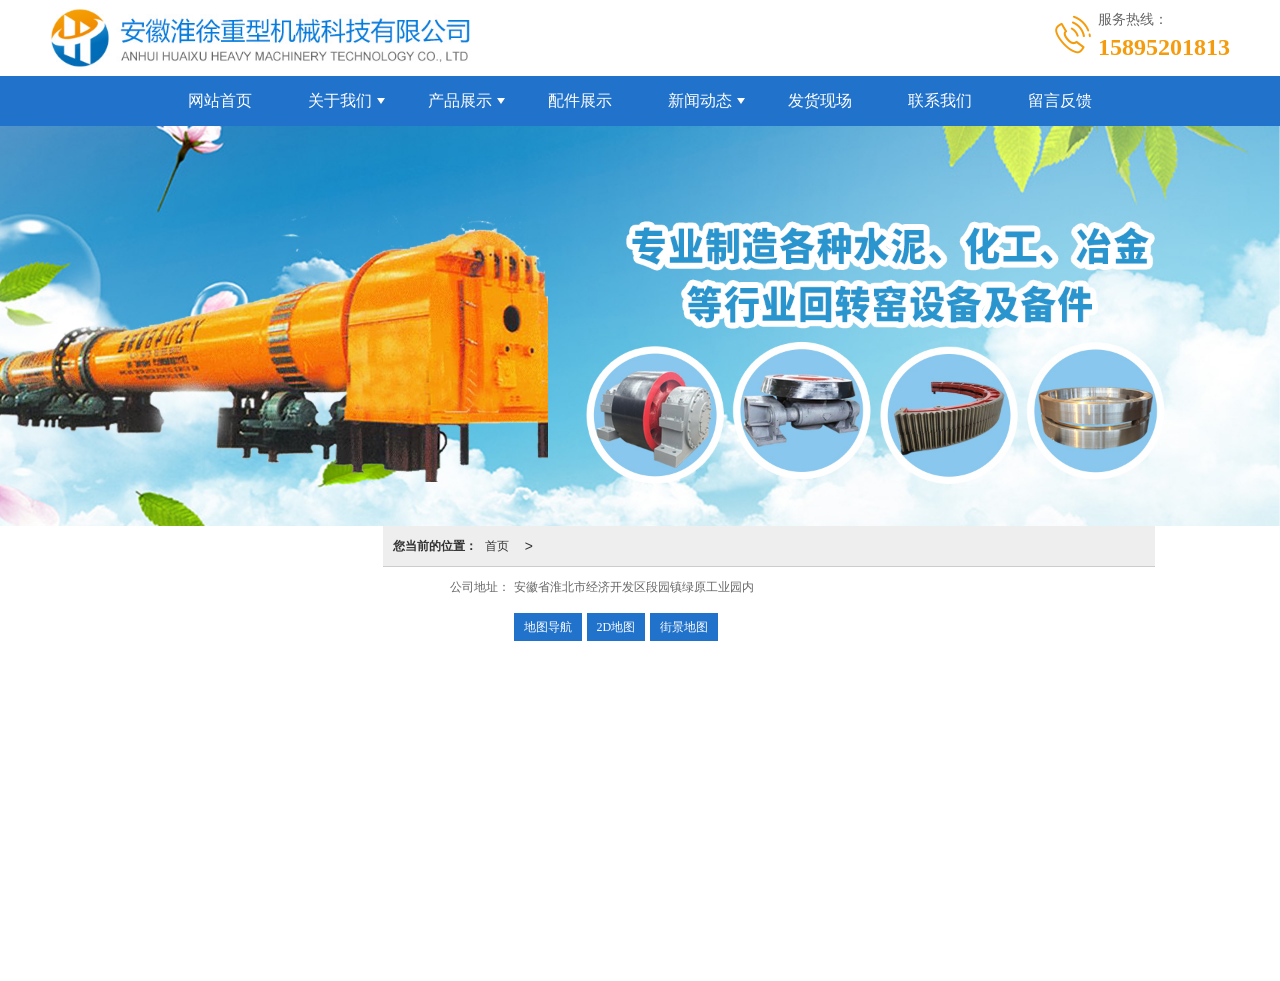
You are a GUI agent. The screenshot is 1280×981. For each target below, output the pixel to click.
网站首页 (220, 100)
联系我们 (940, 100)
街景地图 (684, 627)
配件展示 (580, 100)
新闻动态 (700, 100)
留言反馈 (1060, 100)
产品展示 (460, 100)
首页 (497, 546)
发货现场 (820, 100)
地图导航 (548, 627)
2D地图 (616, 627)
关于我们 (340, 100)
